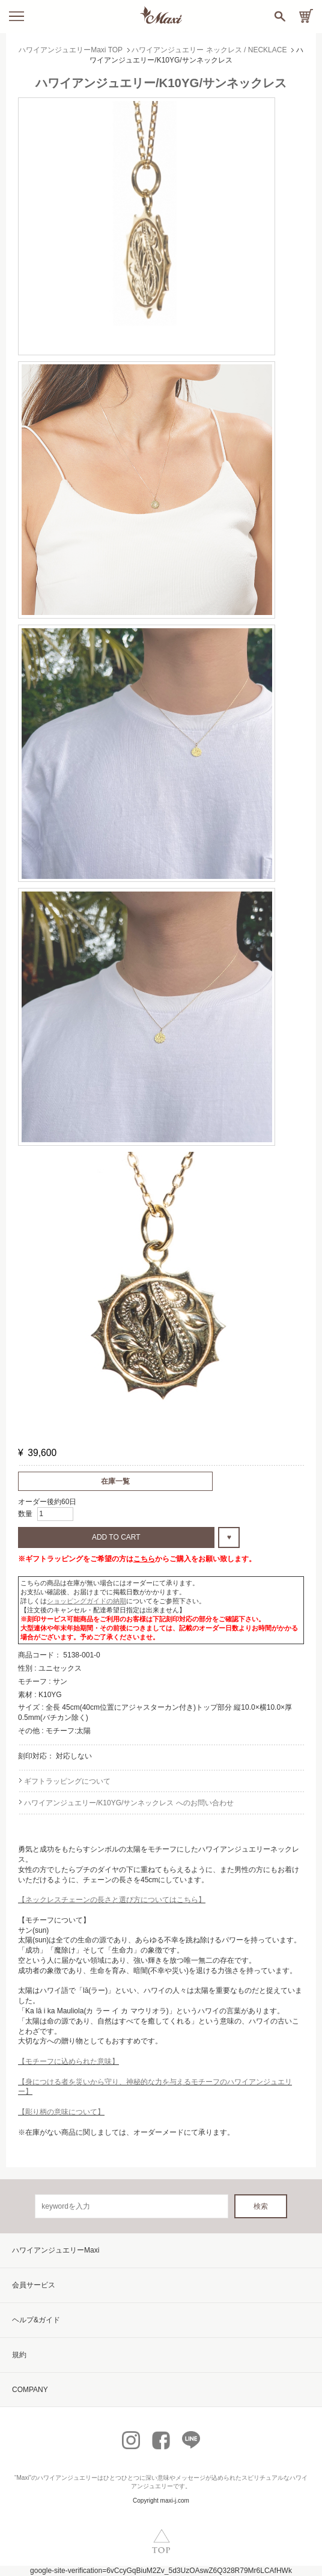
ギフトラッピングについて (67, 1781)
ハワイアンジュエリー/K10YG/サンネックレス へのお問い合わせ (129, 1803)
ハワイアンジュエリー (67, 2477)
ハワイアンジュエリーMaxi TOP (71, 50)
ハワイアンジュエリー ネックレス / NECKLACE (209, 50)
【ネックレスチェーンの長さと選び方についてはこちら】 (111, 1899)
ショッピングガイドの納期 (86, 1601)
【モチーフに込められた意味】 (68, 2061)
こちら (144, 1559)
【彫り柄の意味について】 (61, 2112)
